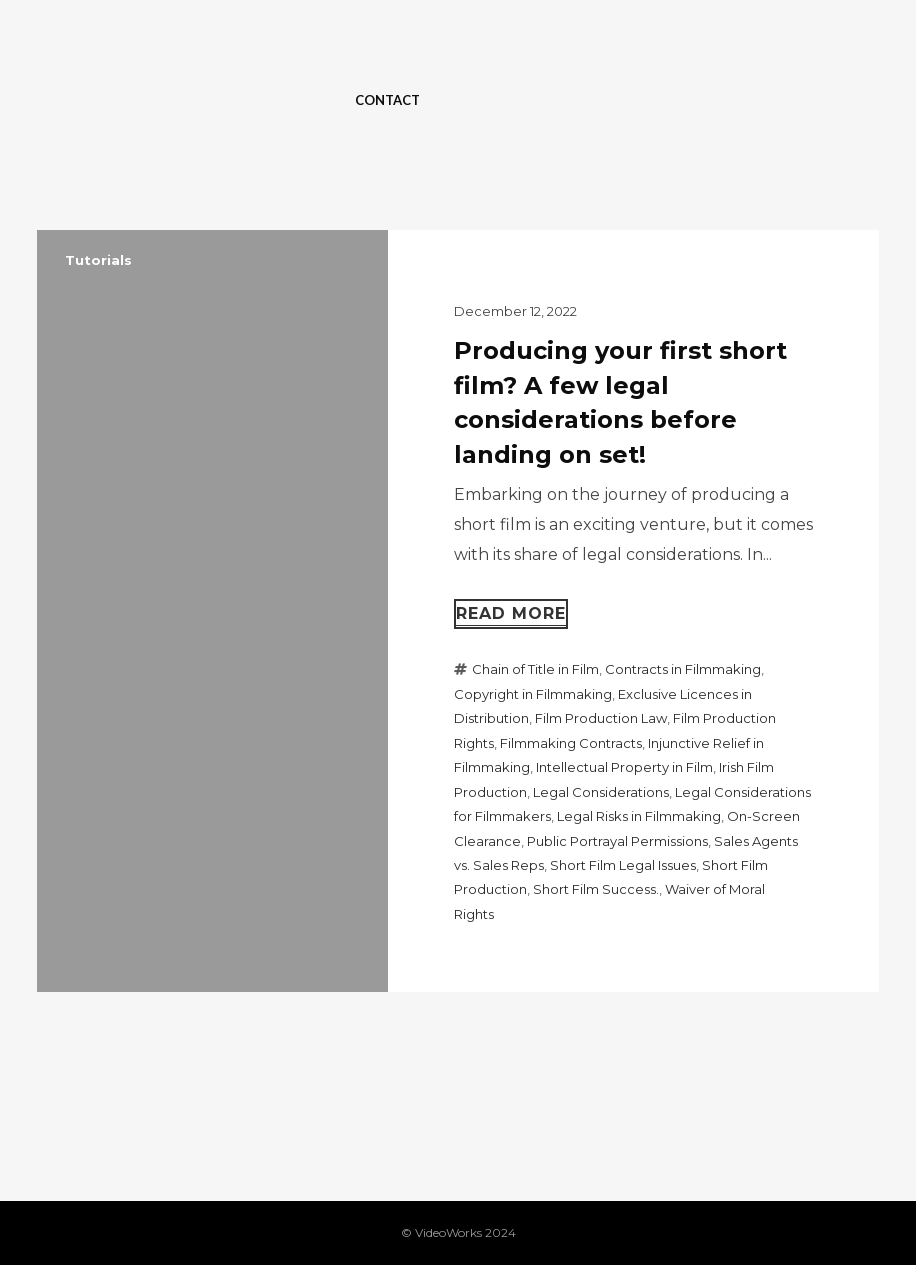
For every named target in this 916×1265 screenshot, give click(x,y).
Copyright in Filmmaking (533, 694)
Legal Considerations (601, 792)
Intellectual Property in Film (624, 767)
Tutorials (98, 260)
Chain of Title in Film (535, 669)
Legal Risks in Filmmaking (639, 816)
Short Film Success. (596, 889)
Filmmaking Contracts (571, 743)
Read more (511, 613)
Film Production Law (601, 718)
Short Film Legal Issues (623, 865)
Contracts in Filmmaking (683, 669)
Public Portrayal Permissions (617, 841)
